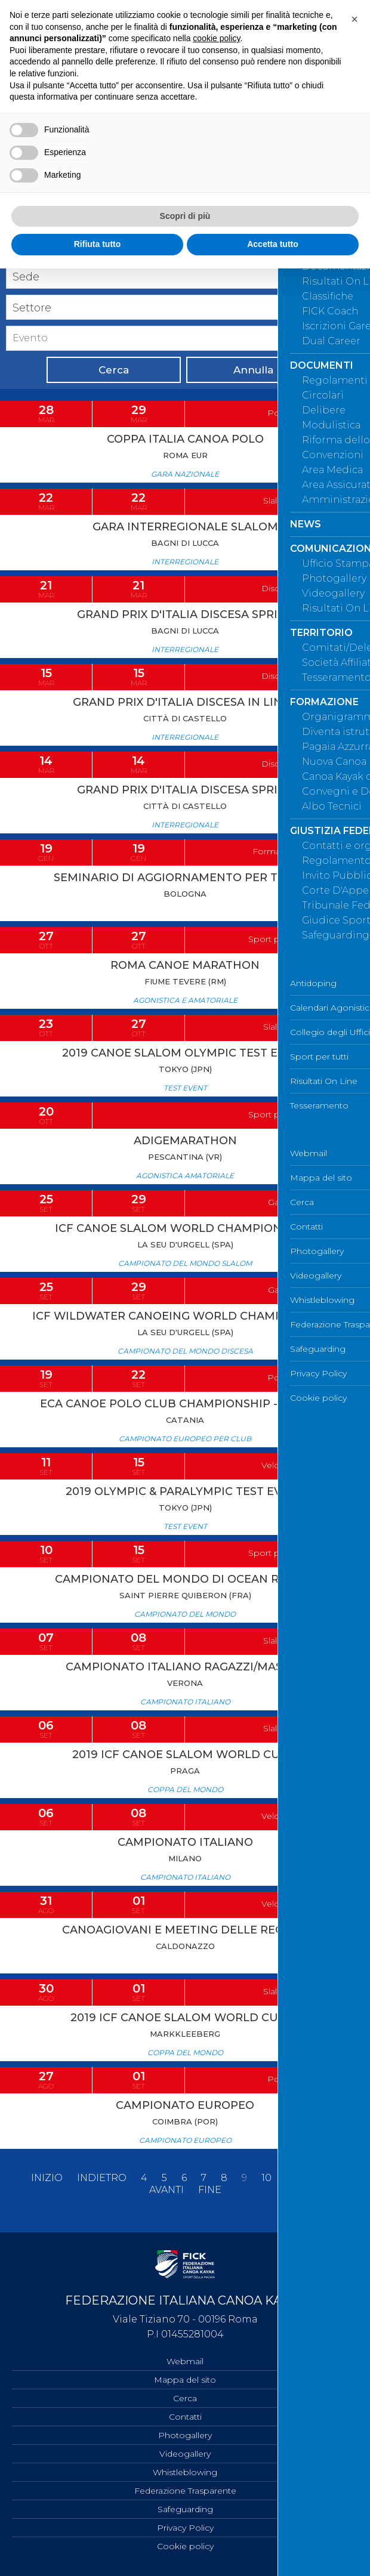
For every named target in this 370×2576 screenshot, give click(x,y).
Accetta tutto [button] (272, 244)
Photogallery (185, 2435)
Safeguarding (185, 2509)
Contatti (185, 2416)
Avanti (166, 2190)
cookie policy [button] (216, 38)
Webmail (185, 2361)
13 (335, 2178)
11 (289, 2178)
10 (266, 2178)
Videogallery (185, 2453)
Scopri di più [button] (185, 216)
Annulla (253, 370)
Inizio (47, 2178)
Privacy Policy (185, 2527)
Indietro (102, 2178)
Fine (209, 2190)
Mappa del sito (185, 2379)
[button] (354, 19)
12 (311, 2178)
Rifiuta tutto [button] (97, 244)
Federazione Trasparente (185, 2490)
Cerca (113, 370)
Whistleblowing (185, 2472)
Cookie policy (185, 2546)
